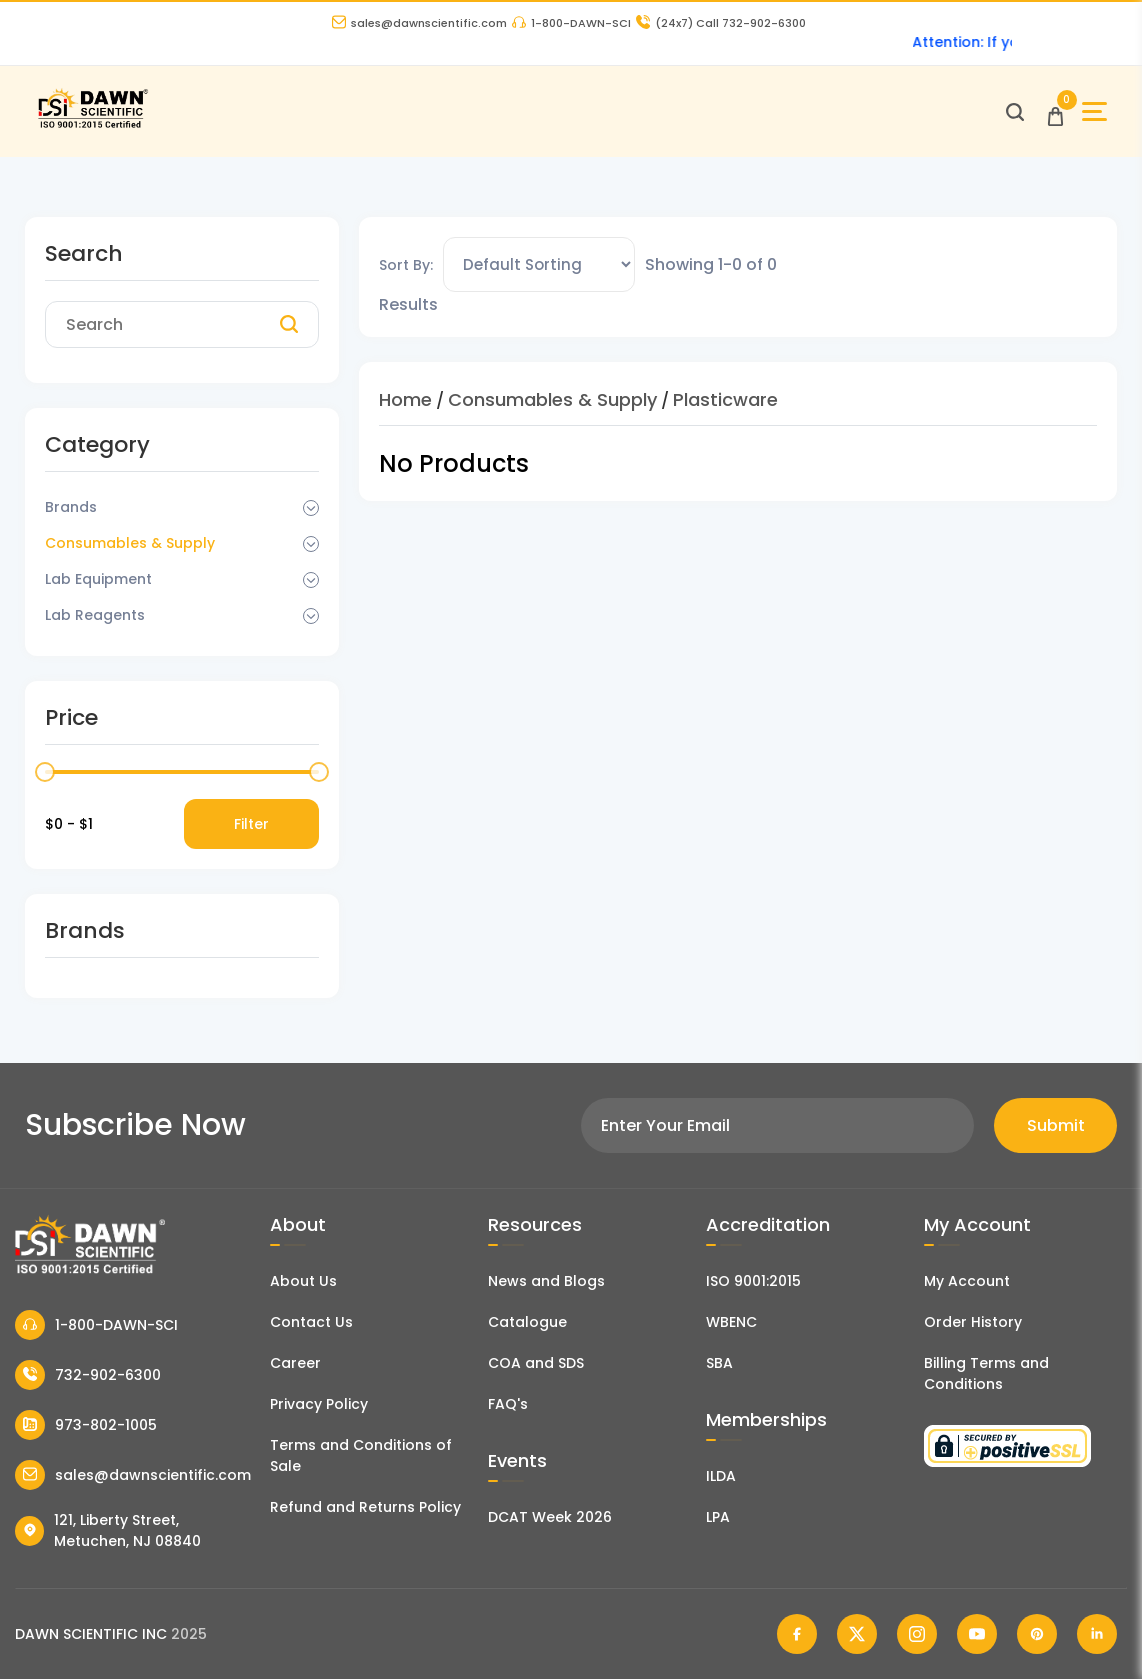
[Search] (289, 325)
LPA (718, 1517)
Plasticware (725, 399)
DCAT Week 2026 (550, 1517)
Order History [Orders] (973, 1322)
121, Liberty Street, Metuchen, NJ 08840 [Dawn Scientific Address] (108, 1530)
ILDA (721, 1476)
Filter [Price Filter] (251, 824)
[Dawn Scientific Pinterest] (1037, 1634)
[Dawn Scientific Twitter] (857, 1634)
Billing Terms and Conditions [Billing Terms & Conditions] (986, 1373)
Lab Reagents (95, 615)
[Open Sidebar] (1094, 111)
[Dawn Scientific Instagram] (917, 1634)
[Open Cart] (1055, 111)
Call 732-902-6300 (721, 23)
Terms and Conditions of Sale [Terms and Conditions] (361, 1455)
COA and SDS (536, 1363)
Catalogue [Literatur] (527, 1322)
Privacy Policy (319, 1404)
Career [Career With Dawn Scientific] (295, 1363)
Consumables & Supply (130, 543)
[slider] (45, 772)
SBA (719, 1363)
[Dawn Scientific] (92, 125)
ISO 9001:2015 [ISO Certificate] (753, 1281)
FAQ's (508, 1404)
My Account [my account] (967, 1281)
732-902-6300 (88, 1375)
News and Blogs (546, 1281)
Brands (71, 507)
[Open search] (1015, 112)
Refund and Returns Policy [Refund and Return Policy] (365, 1507)
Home (405, 399)
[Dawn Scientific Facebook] (797, 1634)
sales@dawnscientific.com (419, 23)
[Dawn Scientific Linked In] (1097, 1634)
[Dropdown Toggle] (311, 508)
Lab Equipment (98, 579)
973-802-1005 (86, 1425)
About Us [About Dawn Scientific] (303, 1281)
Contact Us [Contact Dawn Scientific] (311, 1322)
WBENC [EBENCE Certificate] (731, 1322)
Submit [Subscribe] (1056, 1125)
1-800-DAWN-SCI (571, 23)
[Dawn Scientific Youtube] (977, 1634)
